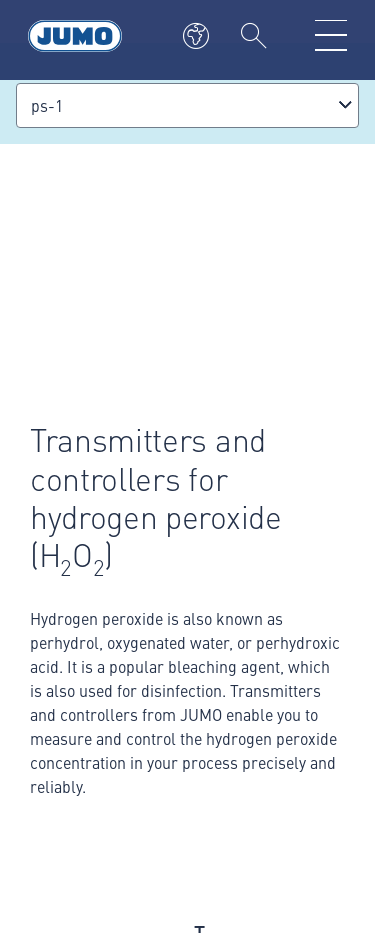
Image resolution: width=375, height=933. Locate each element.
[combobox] (187, 105)
